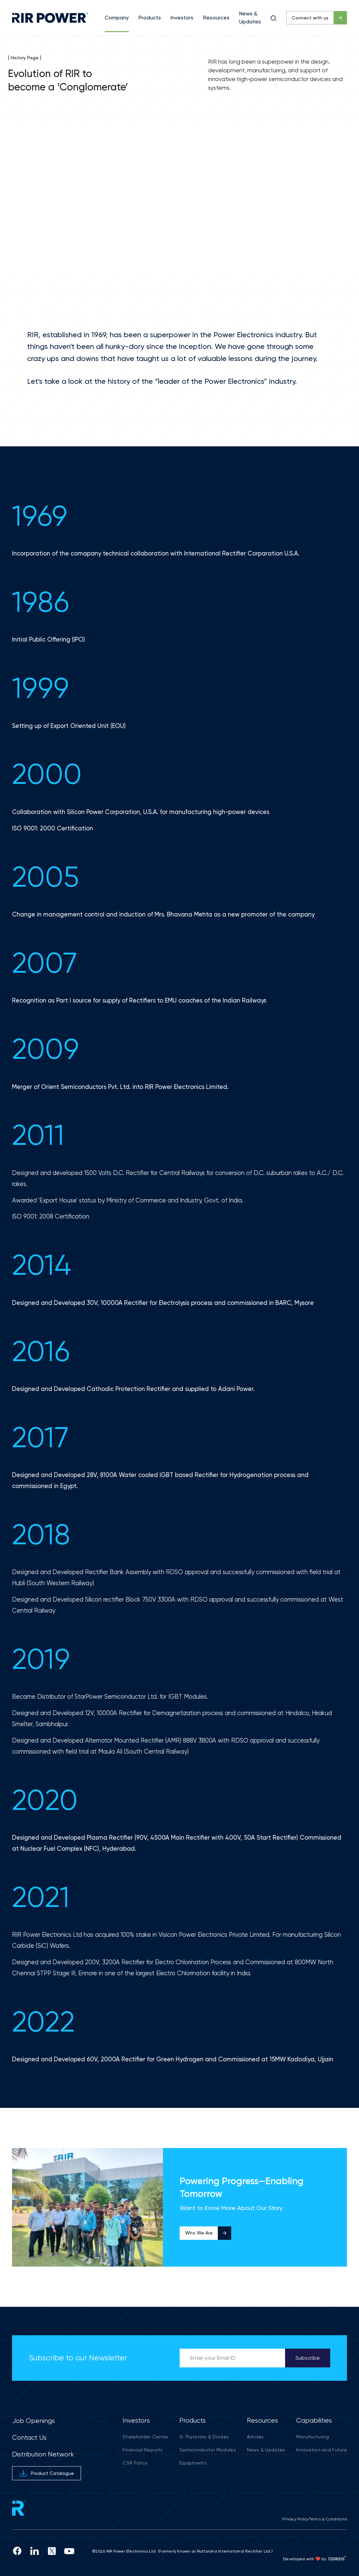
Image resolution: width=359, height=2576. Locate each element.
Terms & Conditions (328, 2519)
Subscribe (307, 2358)
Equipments (193, 2462)
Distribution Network (43, 2454)
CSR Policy (134, 2462)
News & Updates (266, 2449)
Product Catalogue (46, 2473)
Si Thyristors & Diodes (204, 2436)
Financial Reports (142, 2449)
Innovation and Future (321, 2449)
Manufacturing (312, 2436)
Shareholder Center (145, 2436)
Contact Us (29, 2437)
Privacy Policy (295, 2519)
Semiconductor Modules (207, 2449)
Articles (255, 2436)
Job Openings (33, 2421)
